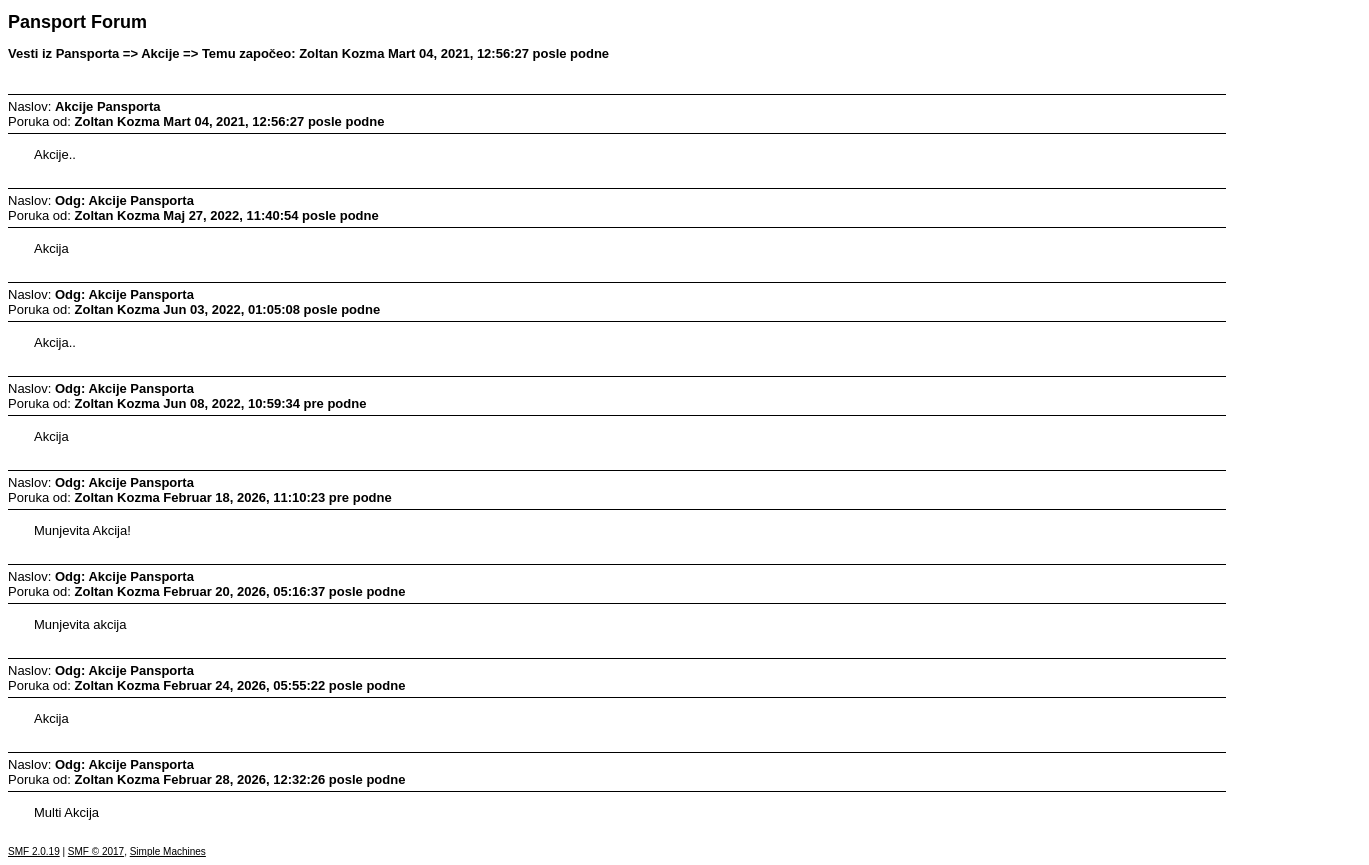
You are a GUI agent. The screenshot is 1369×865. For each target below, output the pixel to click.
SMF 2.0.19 (34, 851)
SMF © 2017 (96, 851)
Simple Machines (168, 851)
